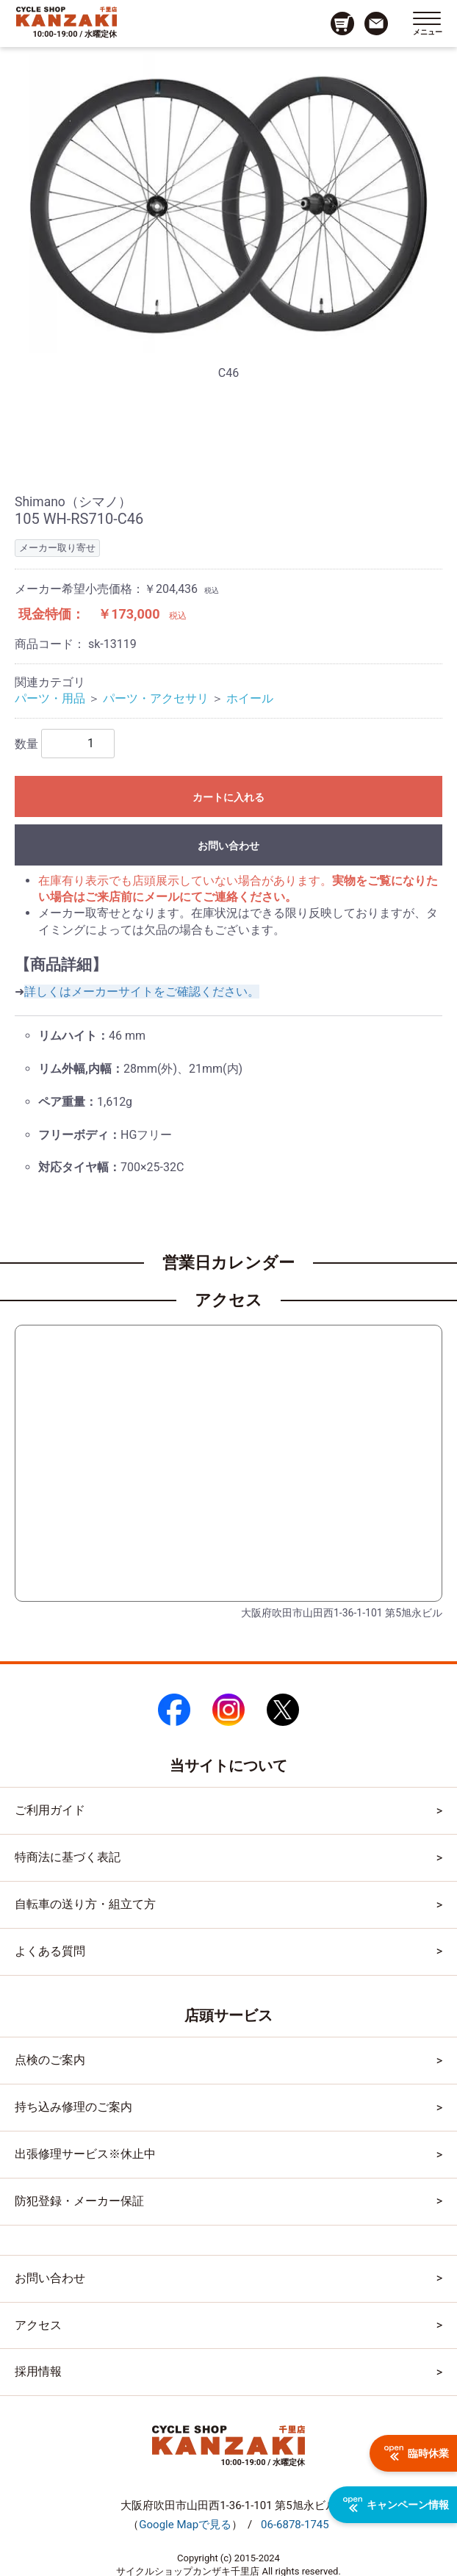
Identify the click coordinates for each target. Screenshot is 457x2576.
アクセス (38, 2325)
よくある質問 (50, 1951)
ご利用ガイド (50, 1810)
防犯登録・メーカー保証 (79, 2201)
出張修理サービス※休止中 (85, 2154)
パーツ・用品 (50, 698)
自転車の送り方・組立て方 (85, 1904)
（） (185, 2524)
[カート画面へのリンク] (342, 23)
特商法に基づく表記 (67, 1857)
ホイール (249, 698)
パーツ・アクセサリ (156, 698)
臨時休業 (416, 2453)
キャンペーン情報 (396, 2504)
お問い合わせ (228, 846)
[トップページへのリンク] (66, 16)
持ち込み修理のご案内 (73, 2107)
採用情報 (38, 2371)
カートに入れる (228, 797)
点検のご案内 (50, 2060)
